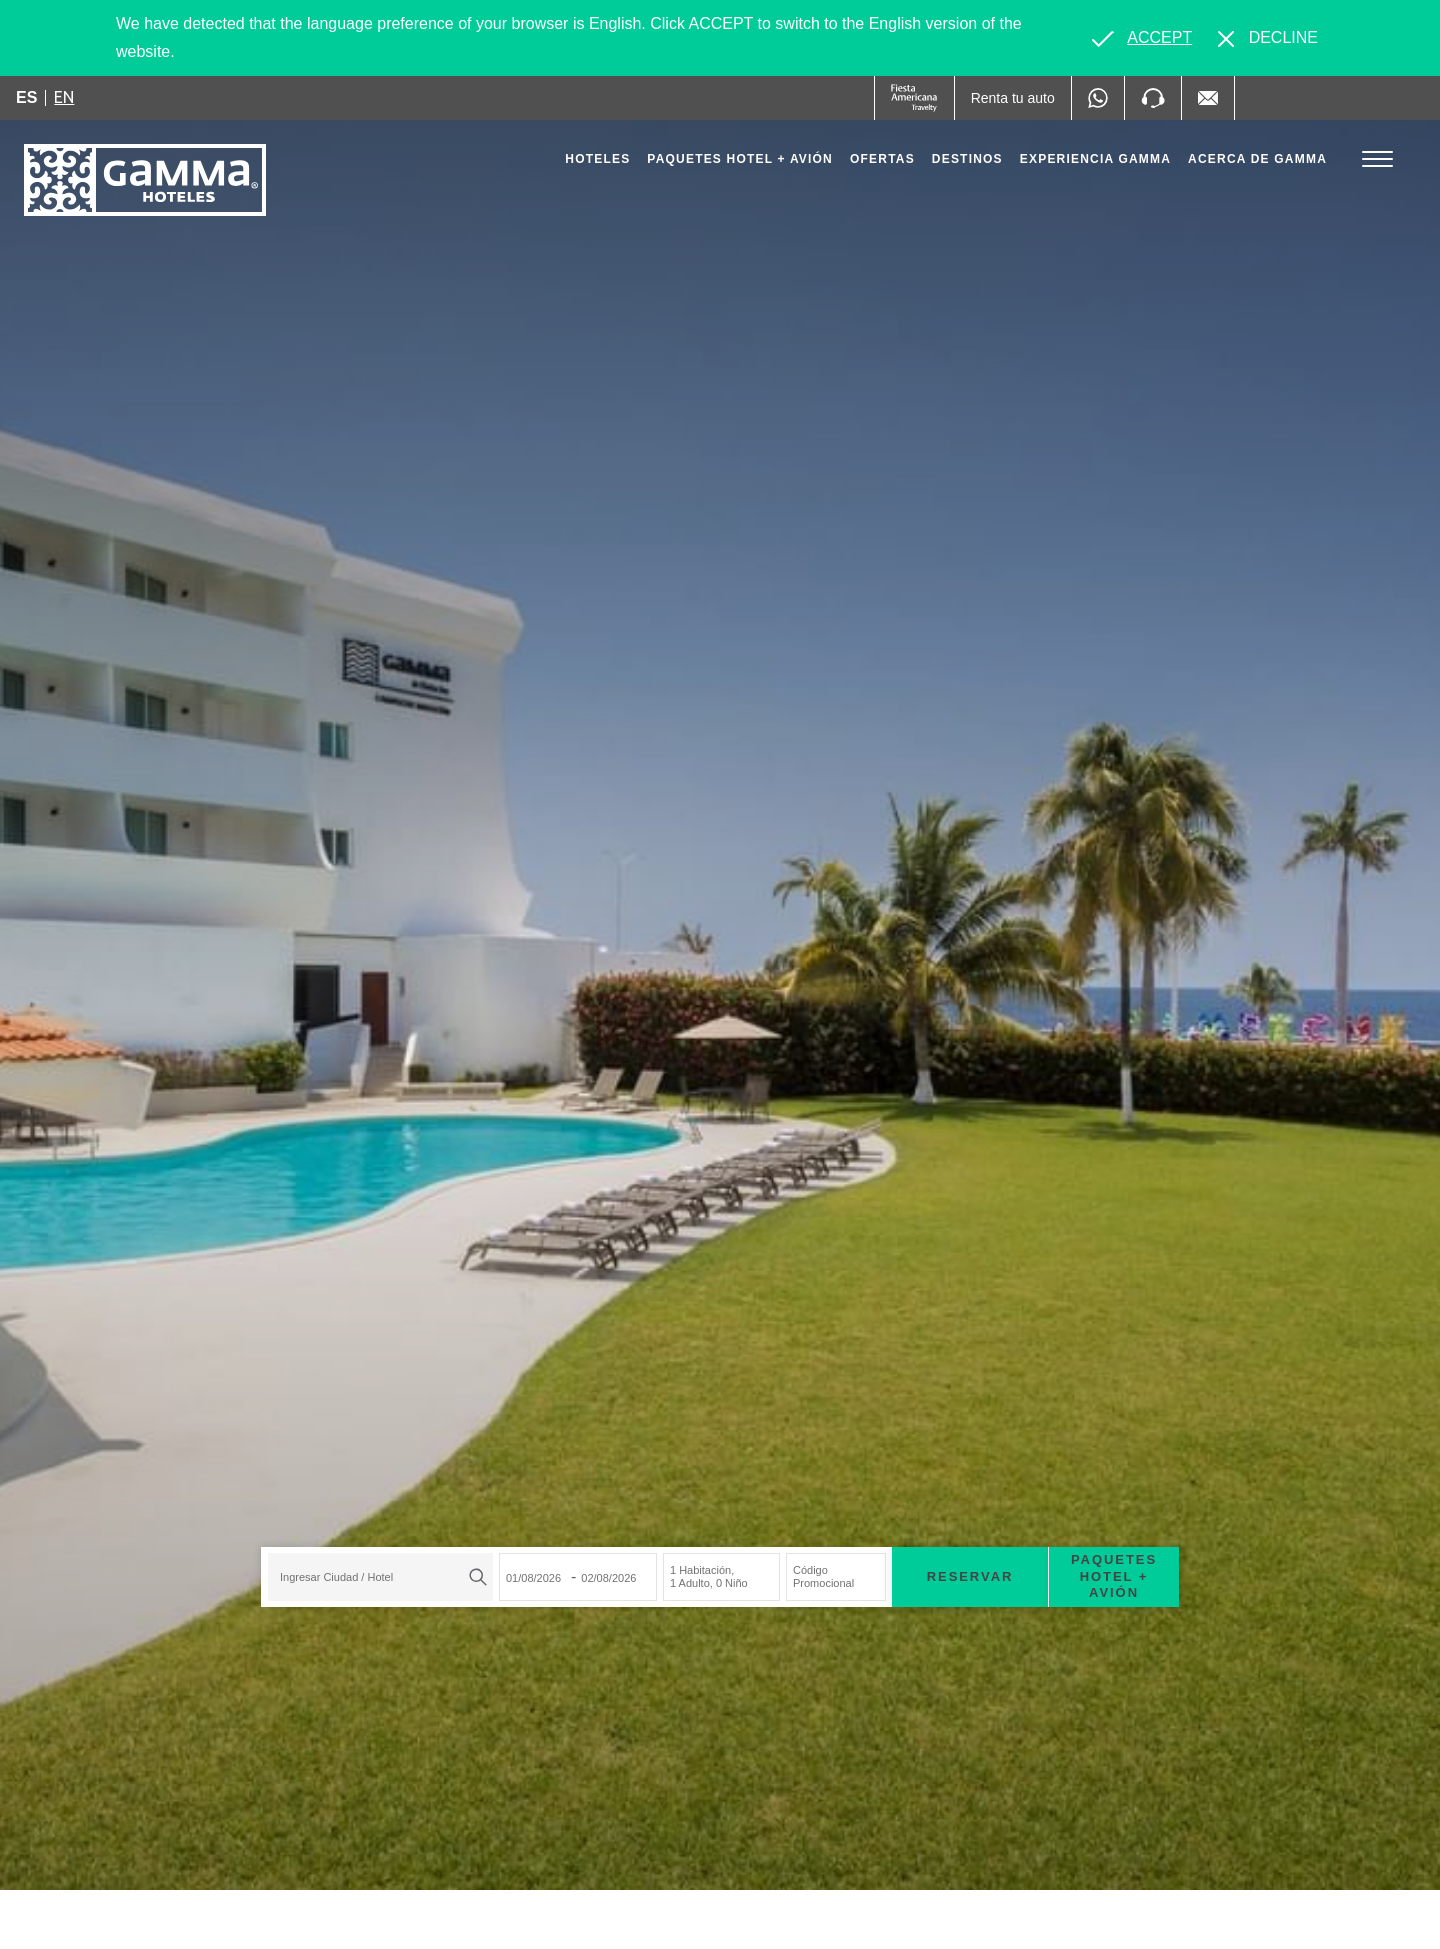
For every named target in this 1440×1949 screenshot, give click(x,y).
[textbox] (375, 1577)
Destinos (967, 159)
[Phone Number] (1153, 98)
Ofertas (882, 159)
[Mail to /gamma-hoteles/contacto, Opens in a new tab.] (1208, 98)
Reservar (970, 1576)
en (64, 97)
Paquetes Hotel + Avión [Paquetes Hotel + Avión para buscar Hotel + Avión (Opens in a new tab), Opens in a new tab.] (1114, 1576)
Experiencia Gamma (1095, 159)
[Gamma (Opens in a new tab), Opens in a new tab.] (914, 98)
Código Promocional (823, 1576)
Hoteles (597, 159)
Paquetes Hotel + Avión (740, 164)
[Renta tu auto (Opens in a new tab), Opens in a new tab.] (1013, 98)
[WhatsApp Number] (1098, 98)
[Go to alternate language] (1142, 38)
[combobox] (380, 1577)
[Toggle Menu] (1377, 159)
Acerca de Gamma (1257, 159)
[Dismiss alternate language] (1268, 38)
